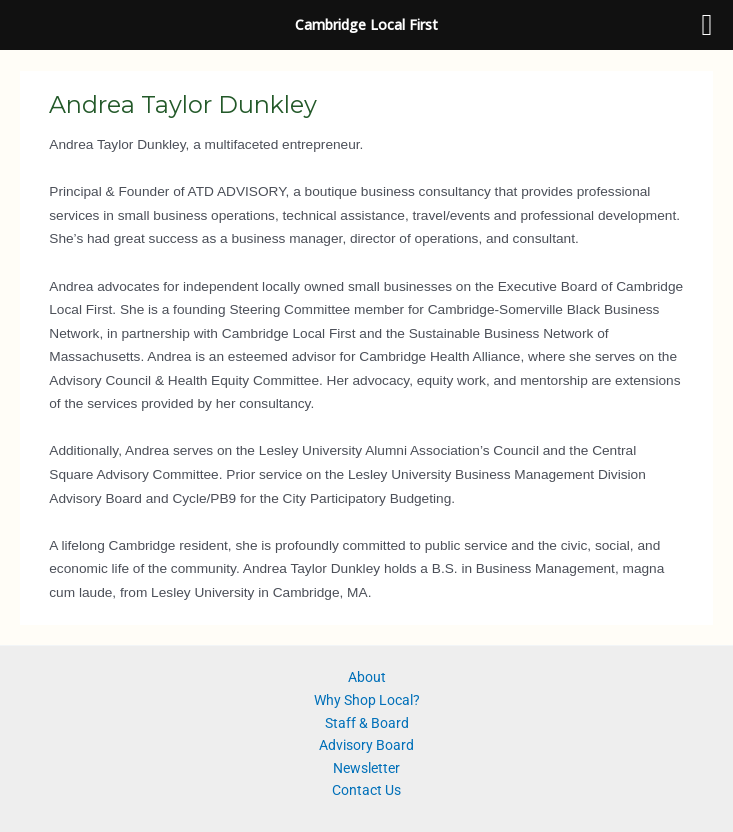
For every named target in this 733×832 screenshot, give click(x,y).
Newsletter (366, 768)
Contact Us (366, 790)
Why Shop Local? (367, 700)
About (367, 677)
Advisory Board (366, 745)
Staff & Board (367, 723)
